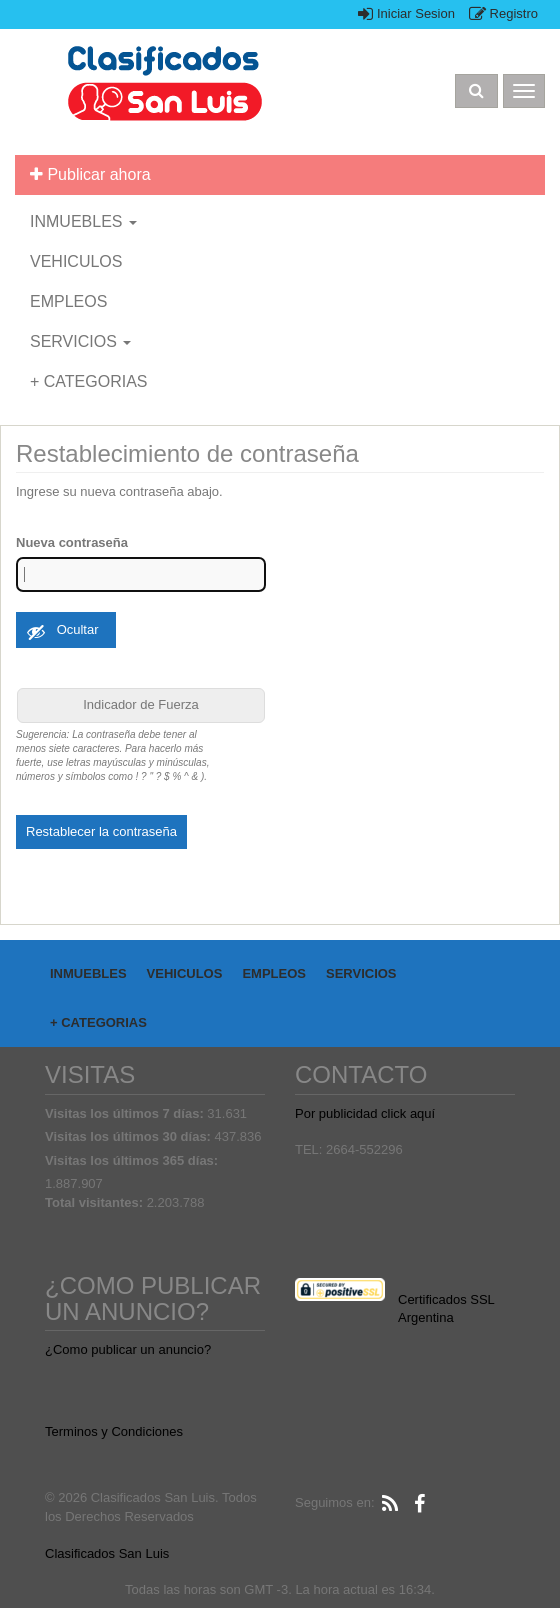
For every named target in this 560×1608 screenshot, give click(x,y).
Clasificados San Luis (107, 1553)
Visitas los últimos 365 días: (133, 1160)
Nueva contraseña (72, 542)
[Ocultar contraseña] (66, 630)
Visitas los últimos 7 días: (126, 1113)
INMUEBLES (83, 221)
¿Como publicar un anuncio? (128, 1349)
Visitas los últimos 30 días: (130, 1136)
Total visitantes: (96, 1202)
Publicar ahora (90, 174)
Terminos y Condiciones (114, 1431)
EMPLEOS (68, 301)
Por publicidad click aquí (365, 1113)
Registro (503, 13)
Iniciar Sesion (406, 13)
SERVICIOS (80, 341)
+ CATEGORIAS (89, 381)
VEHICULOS (76, 261)
